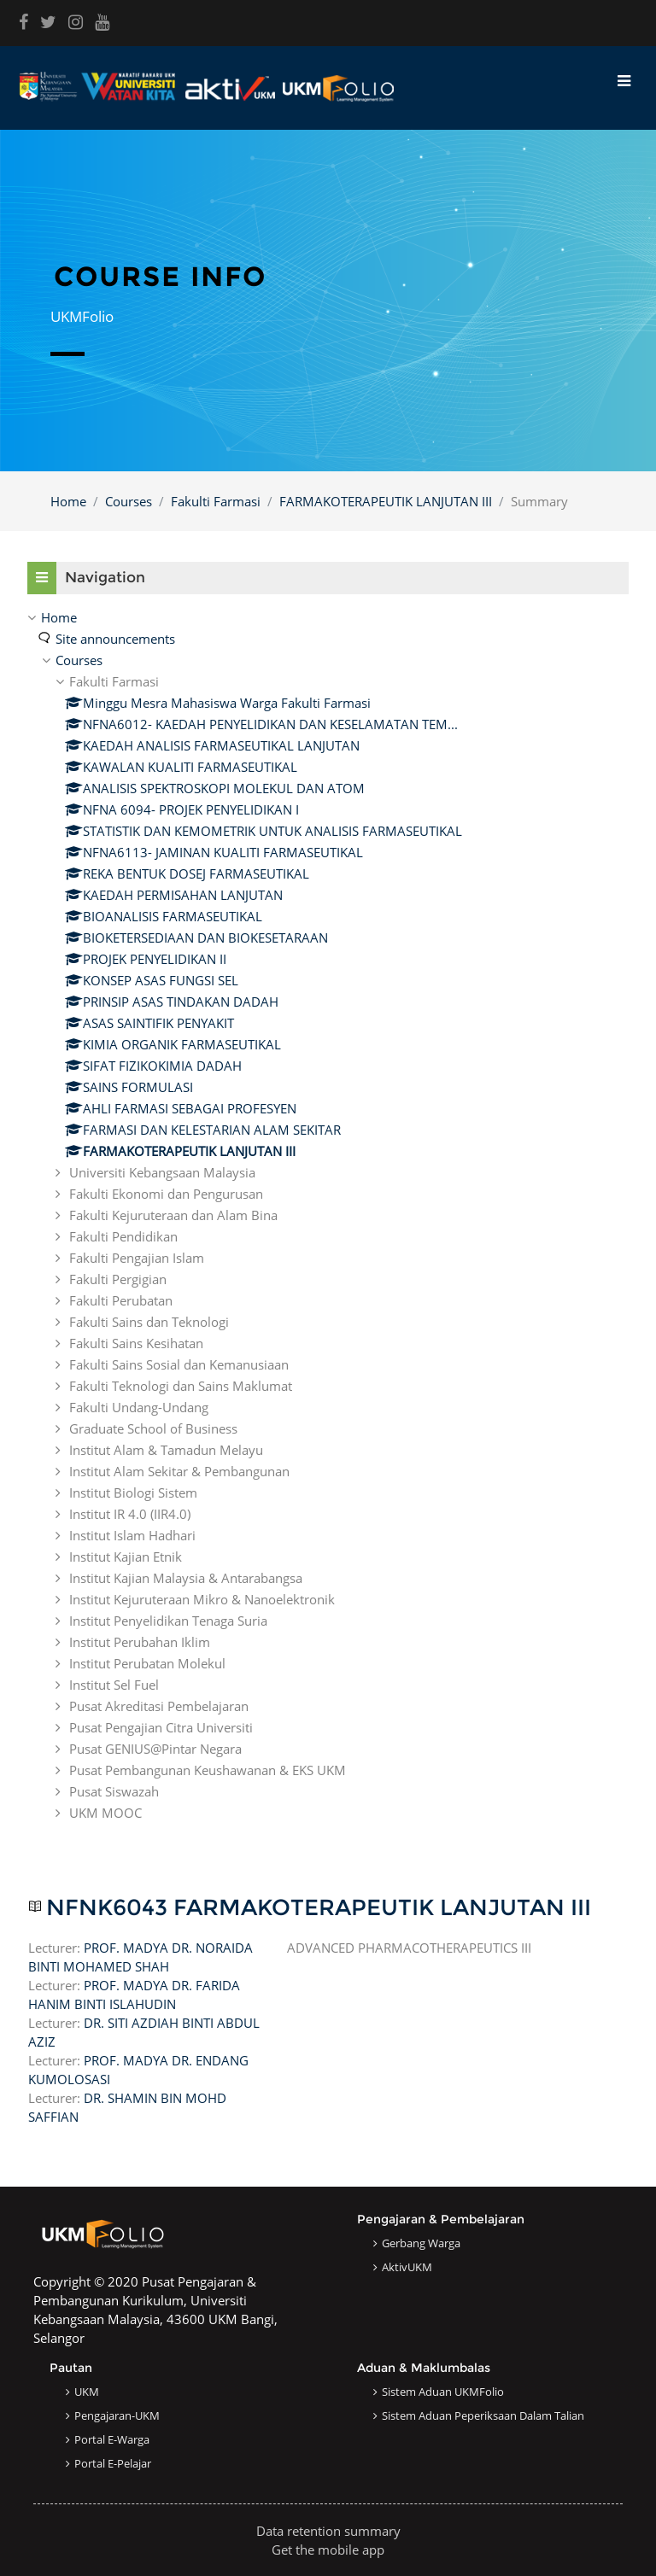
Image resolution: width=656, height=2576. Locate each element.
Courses (128, 501)
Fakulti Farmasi (216, 501)
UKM (86, 2391)
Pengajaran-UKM (117, 2415)
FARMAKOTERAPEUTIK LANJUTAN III (385, 501)
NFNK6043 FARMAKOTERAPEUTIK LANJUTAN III (318, 1908)
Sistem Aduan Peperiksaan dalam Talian (483, 2415)
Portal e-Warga (111, 2439)
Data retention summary (328, 2530)
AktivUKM (407, 2267)
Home (68, 501)
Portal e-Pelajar (112, 2463)
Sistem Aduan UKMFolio (443, 2391)
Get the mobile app (328, 2549)
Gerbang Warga (421, 2243)
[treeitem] (328, 1215)
